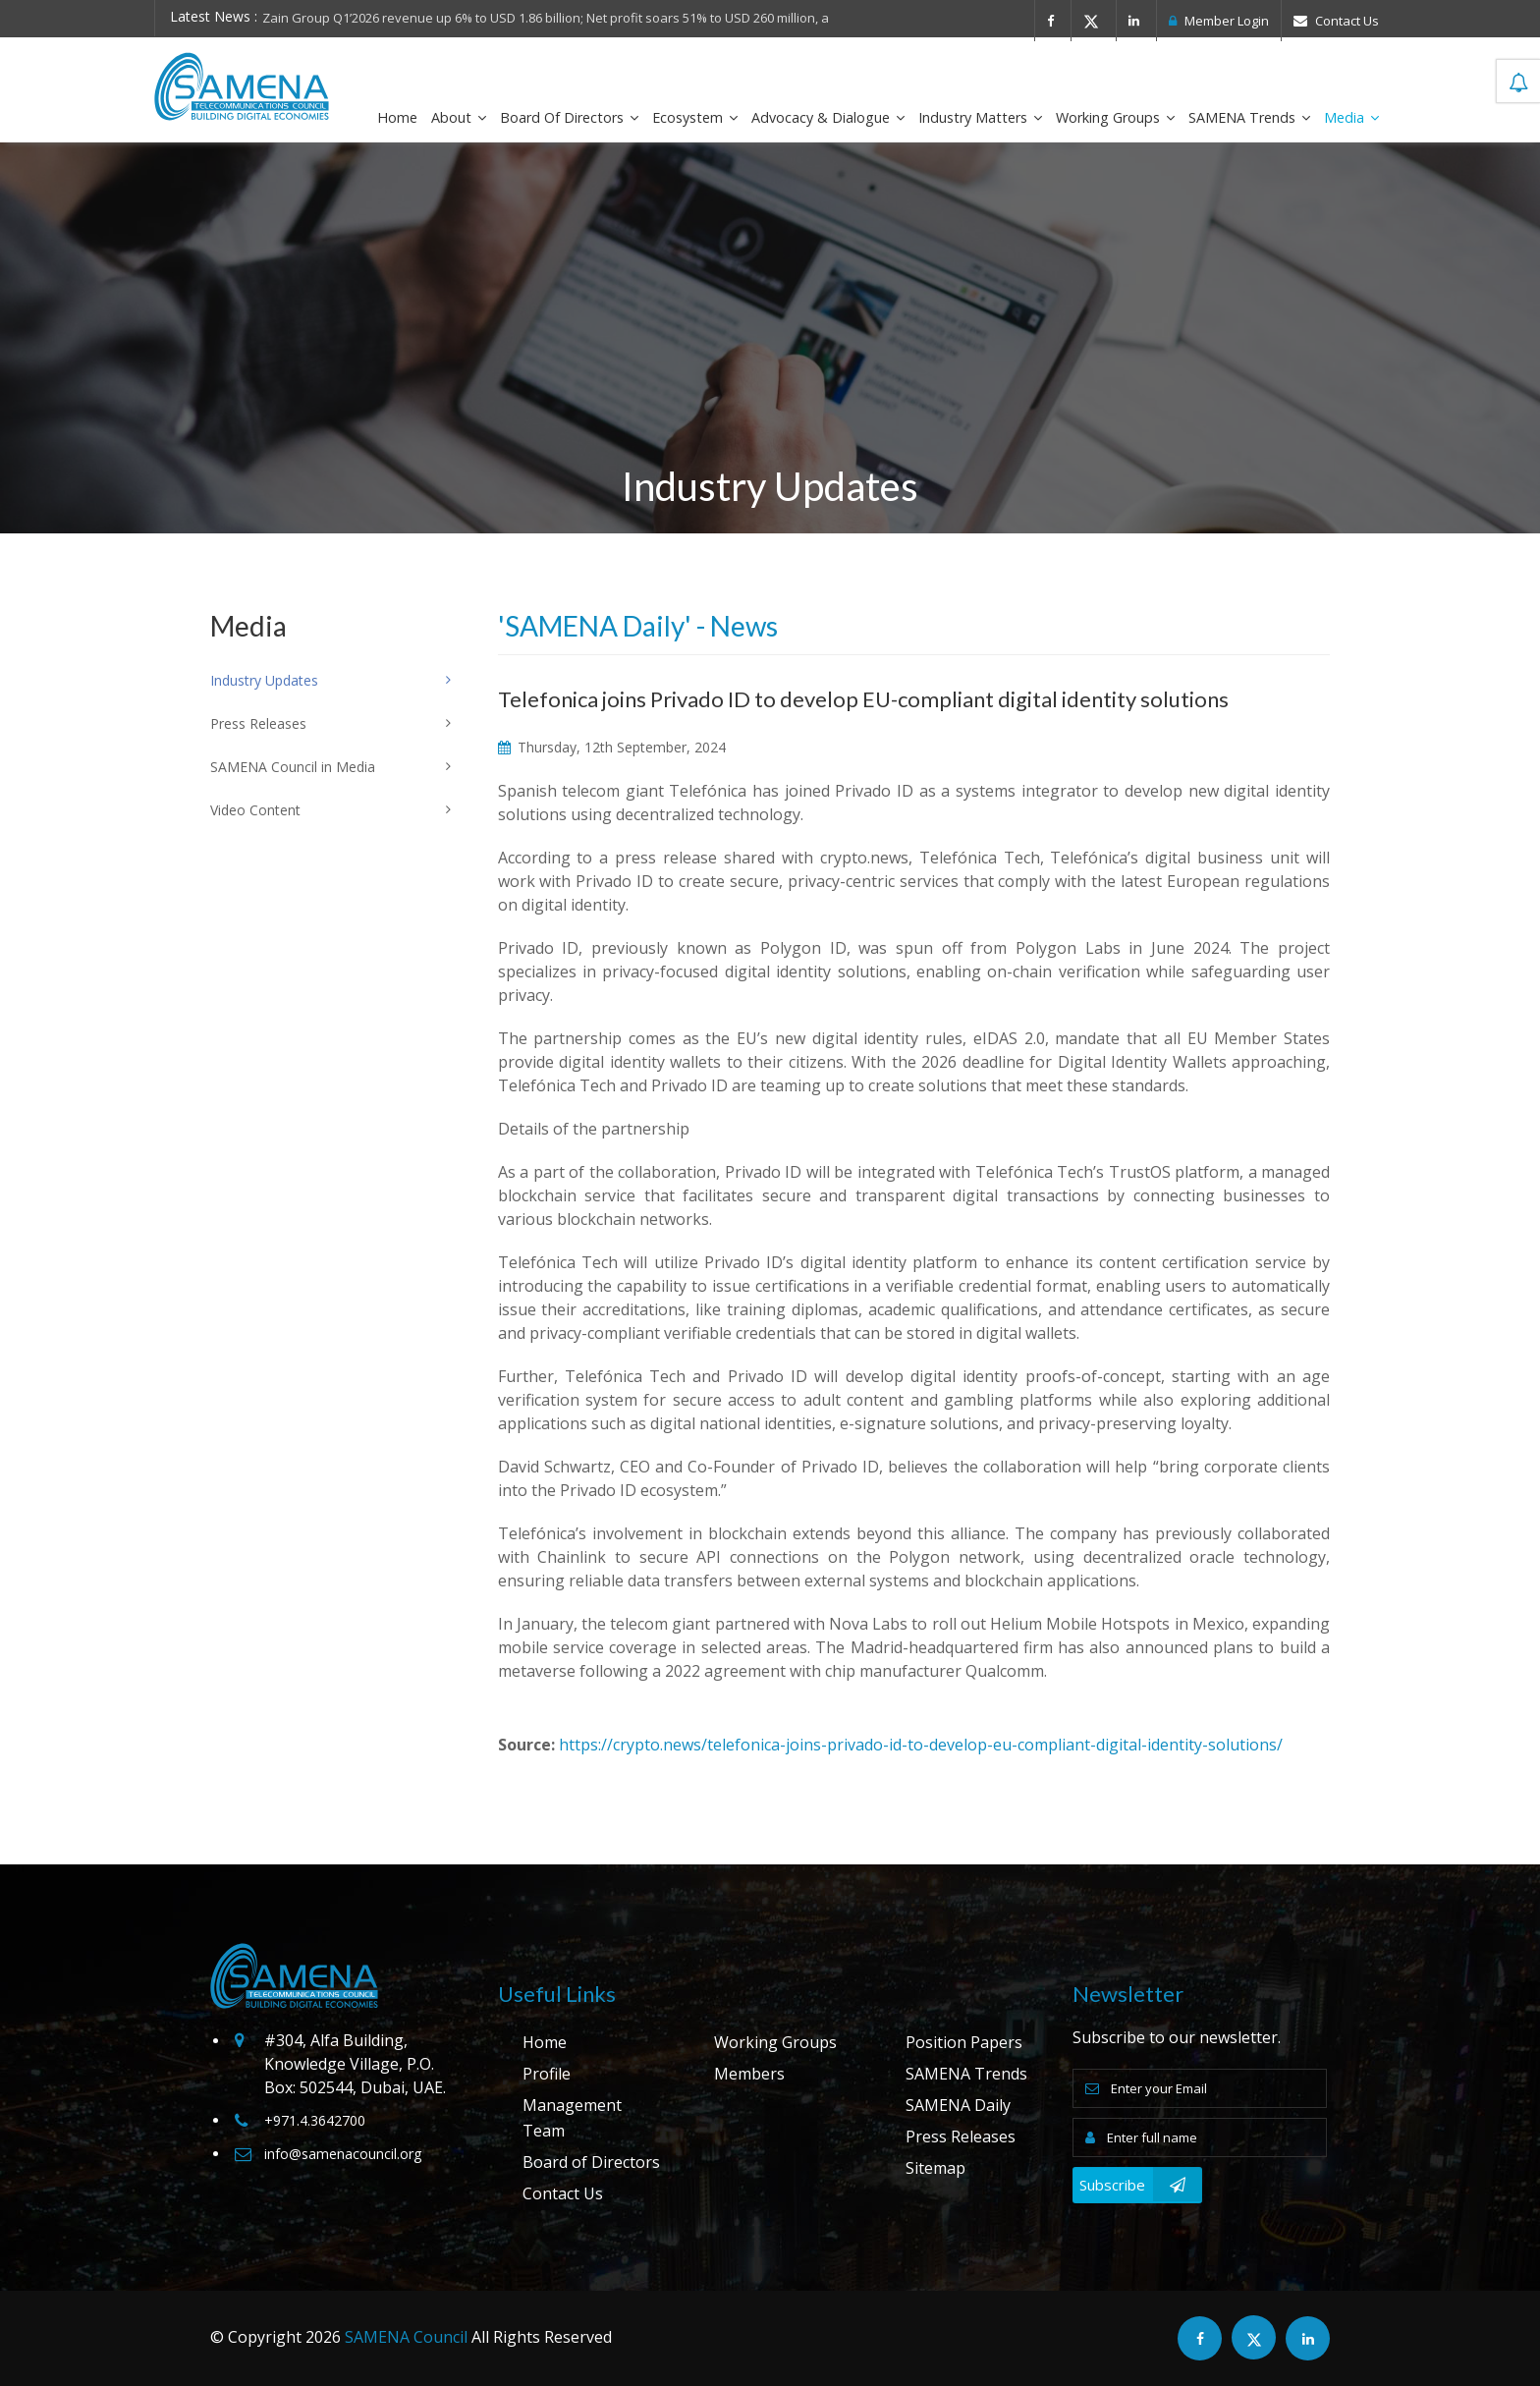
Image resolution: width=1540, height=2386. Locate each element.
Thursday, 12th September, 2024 (612, 747)
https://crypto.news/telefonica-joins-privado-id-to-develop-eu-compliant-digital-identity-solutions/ (921, 1744)
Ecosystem (695, 117)
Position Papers (964, 2042)
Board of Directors (569, 117)
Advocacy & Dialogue (828, 117)
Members (749, 2073)
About (458, 117)
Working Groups (1115, 117)
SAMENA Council (406, 2337)
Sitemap (935, 2168)
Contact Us (1336, 20)
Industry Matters (980, 117)
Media (1351, 117)
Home (397, 117)
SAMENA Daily (958, 2105)
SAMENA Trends (1249, 117)
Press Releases (961, 2136)
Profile (546, 2073)
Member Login (1219, 20)
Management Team (572, 2117)
